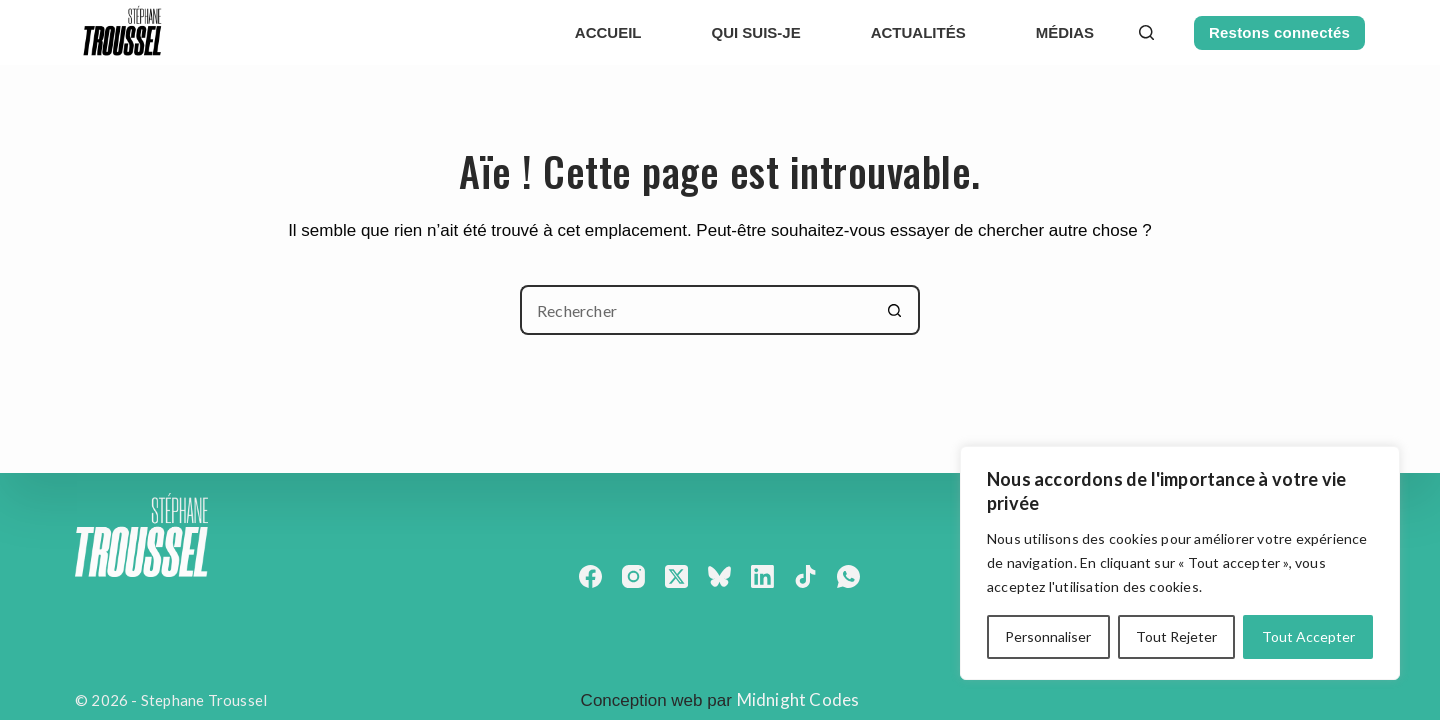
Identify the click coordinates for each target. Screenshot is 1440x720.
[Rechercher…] (695, 310)
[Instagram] (633, 576)
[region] (1180, 563)
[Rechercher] (1146, 32)
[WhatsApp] (848, 576)
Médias (1065, 32)
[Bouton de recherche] (895, 310)
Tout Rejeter (1176, 636)
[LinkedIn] (762, 576)
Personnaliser (1048, 636)
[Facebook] (590, 576)
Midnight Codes (798, 699)
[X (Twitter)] (676, 576)
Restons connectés (1279, 32)
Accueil (608, 32)
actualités (918, 32)
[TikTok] (805, 576)
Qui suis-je (756, 32)
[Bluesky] (719, 576)
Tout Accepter (1308, 636)
